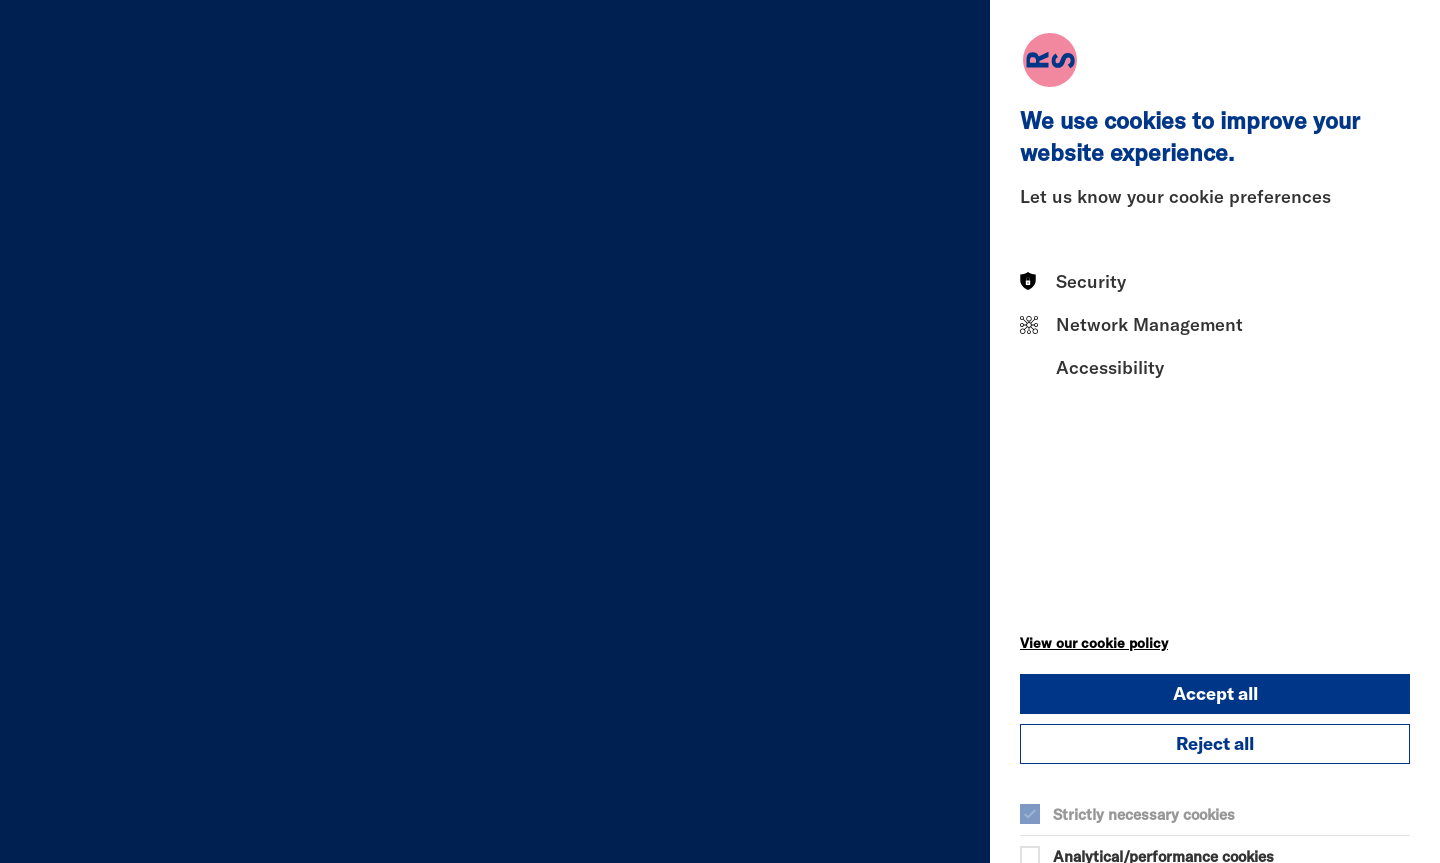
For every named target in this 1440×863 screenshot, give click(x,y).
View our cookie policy (1094, 643)
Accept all (1215, 693)
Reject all (1215, 743)
